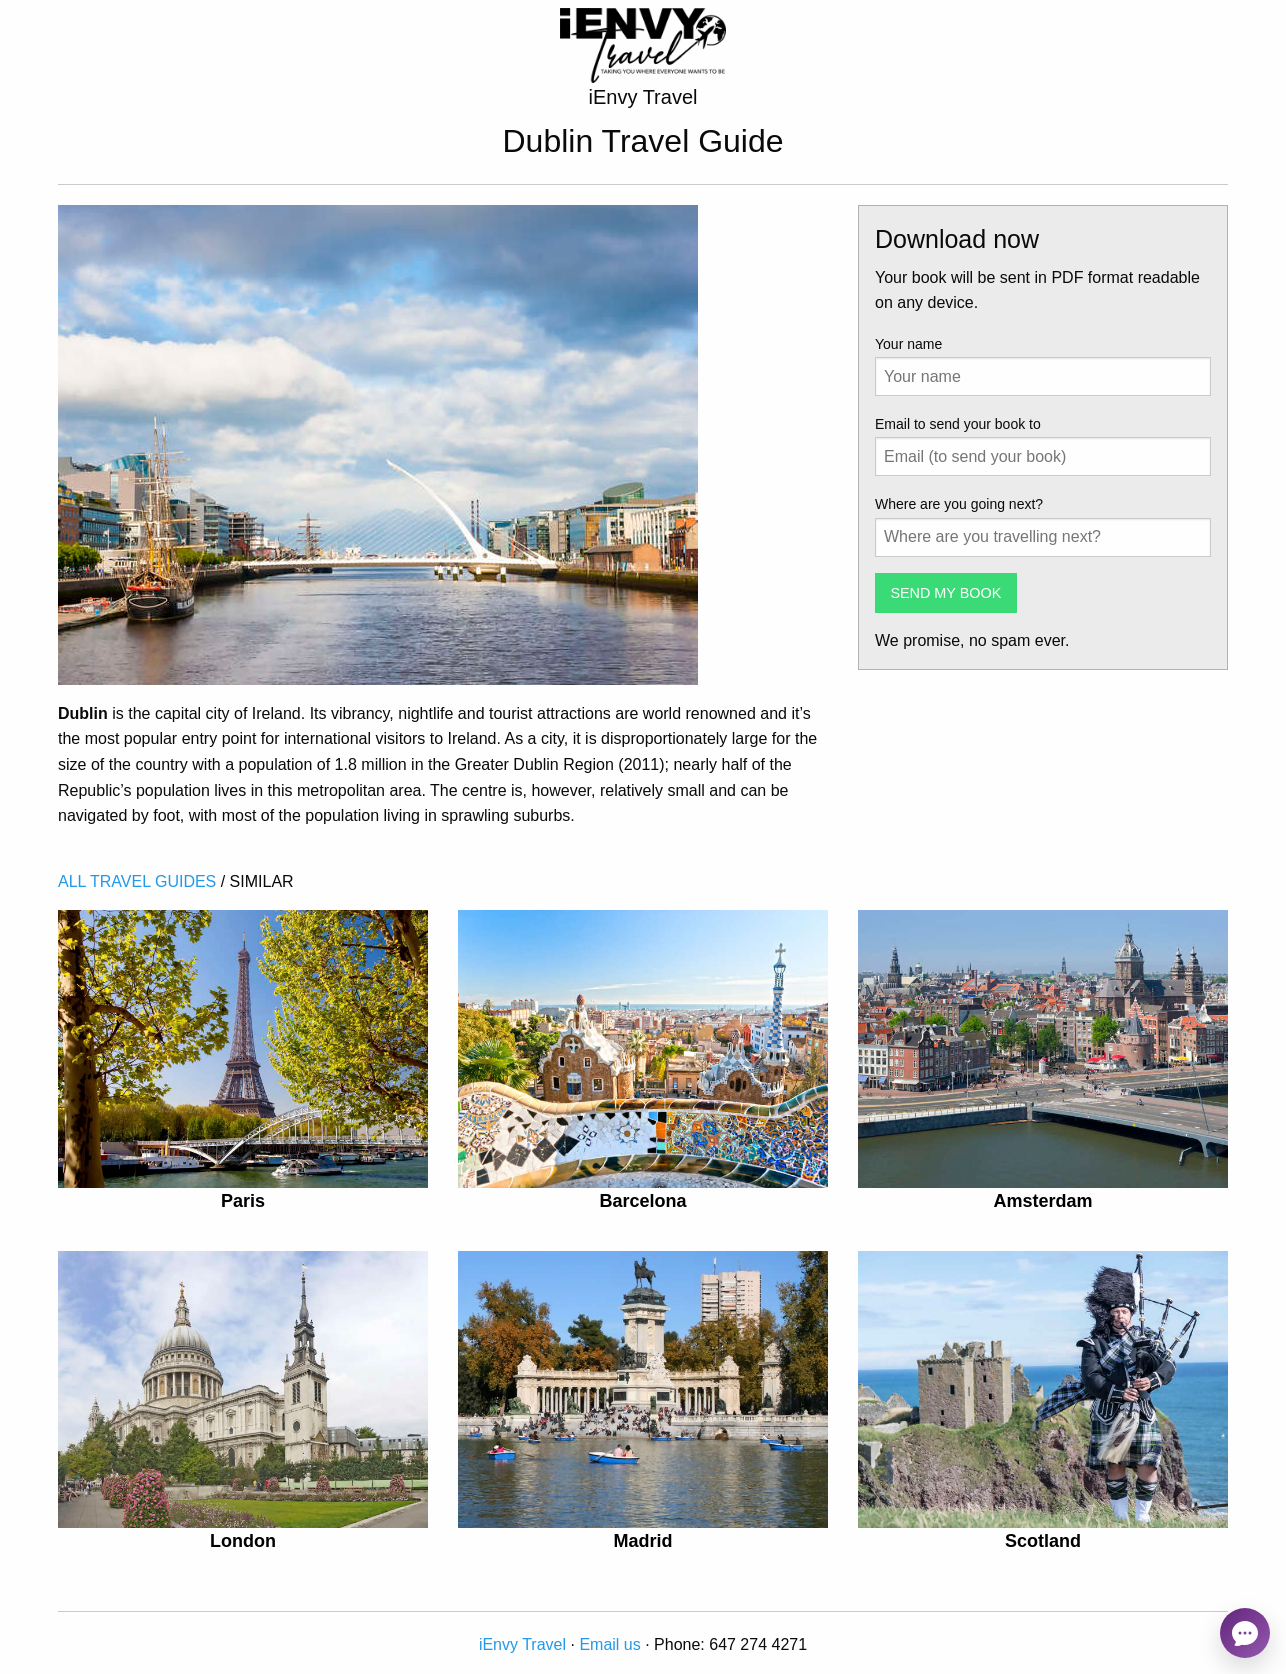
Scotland (1043, 1541)
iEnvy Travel (522, 1644)
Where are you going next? (959, 504)
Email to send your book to (958, 424)
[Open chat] (1245, 1633)
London (243, 1541)
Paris (243, 1201)
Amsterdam (1042, 1201)
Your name (908, 344)
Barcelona (642, 1201)
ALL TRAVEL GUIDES (137, 881)
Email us (609, 1644)
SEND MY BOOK (945, 593)
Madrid (642, 1541)
